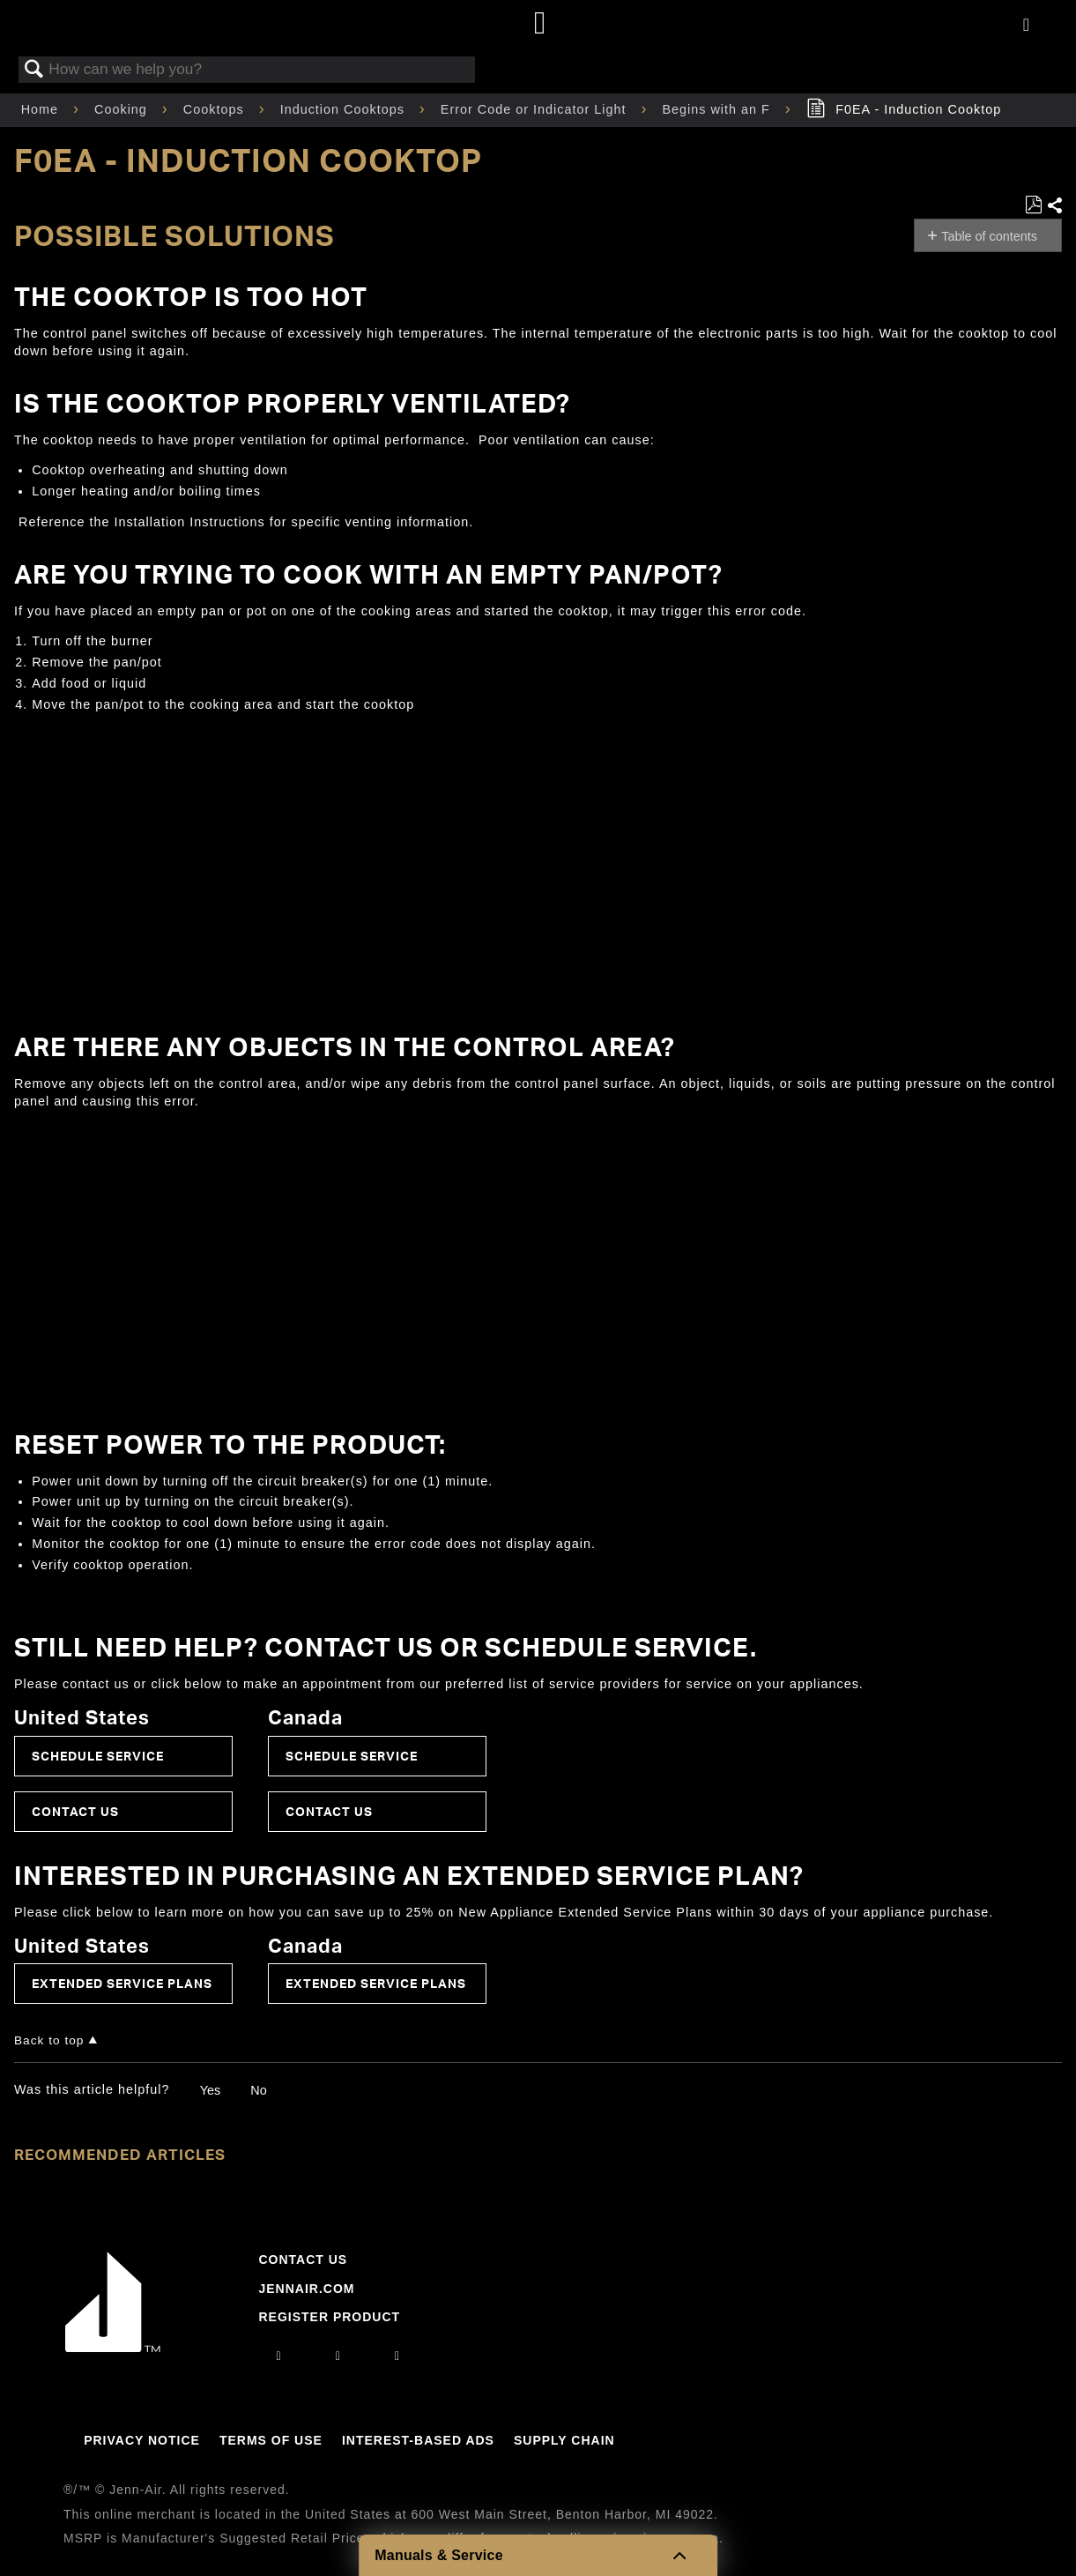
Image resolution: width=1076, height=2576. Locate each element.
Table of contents (989, 236)
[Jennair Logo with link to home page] (113, 2347)
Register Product (329, 2317)
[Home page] (540, 24)
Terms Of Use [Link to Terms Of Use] (271, 2440)
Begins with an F (718, 109)
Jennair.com (306, 2289)
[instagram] (279, 2355)
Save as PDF (1033, 205)
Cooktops (216, 109)
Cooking (123, 109)
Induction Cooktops (344, 109)
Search (34, 70)
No (258, 2090)
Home (42, 109)
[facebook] (338, 2355)
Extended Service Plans (122, 1983)
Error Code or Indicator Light (536, 109)
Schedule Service (98, 1755)
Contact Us (75, 1811)
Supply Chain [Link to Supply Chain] (564, 2440)
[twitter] (397, 2355)
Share (1054, 206)
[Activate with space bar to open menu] (1026, 25)
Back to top (49, 2040)
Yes (210, 2090)
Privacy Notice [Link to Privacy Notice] (142, 2440)
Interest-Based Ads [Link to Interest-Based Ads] (418, 2440)
